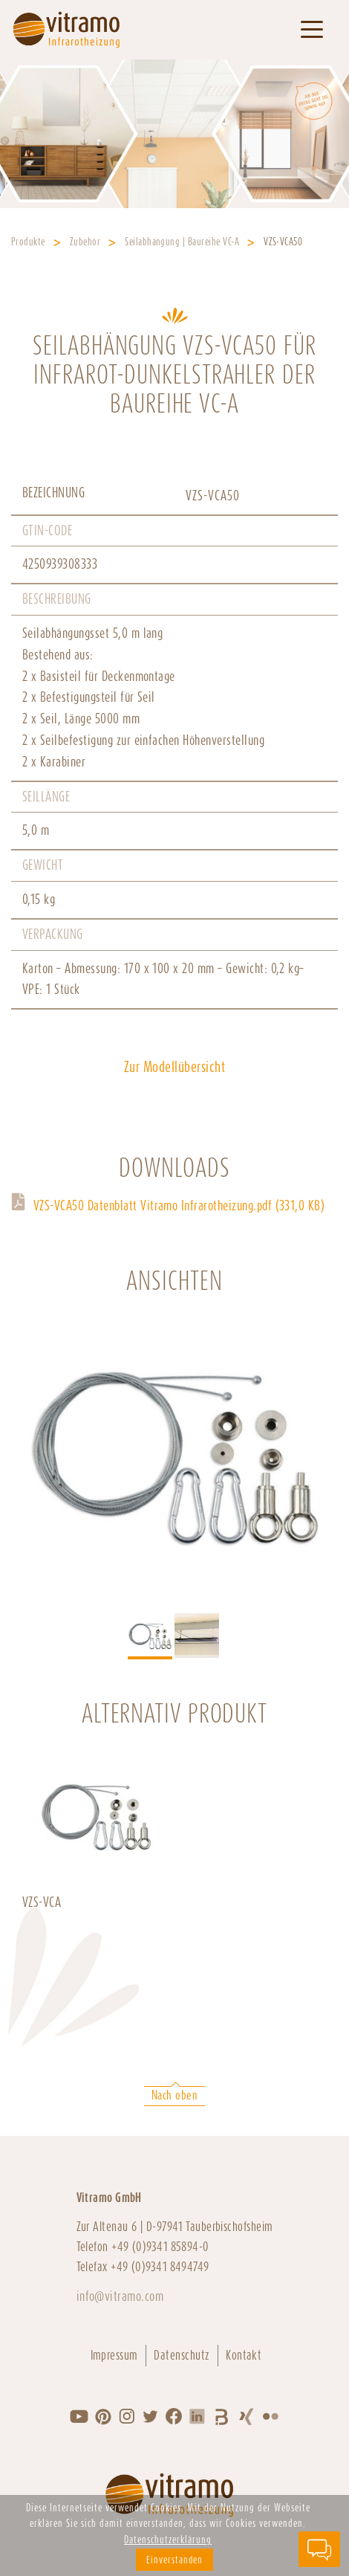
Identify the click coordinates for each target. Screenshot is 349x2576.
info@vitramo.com (120, 2296)
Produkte (28, 242)
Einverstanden (174, 2560)
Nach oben (174, 2095)
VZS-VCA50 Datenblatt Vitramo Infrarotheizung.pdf (178, 1205)
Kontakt (243, 2355)
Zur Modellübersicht (174, 1067)
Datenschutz (181, 2355)
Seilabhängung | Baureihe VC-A (182, 242)
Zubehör (85, 242)
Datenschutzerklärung (168, 2540)
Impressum (114, 2355)
